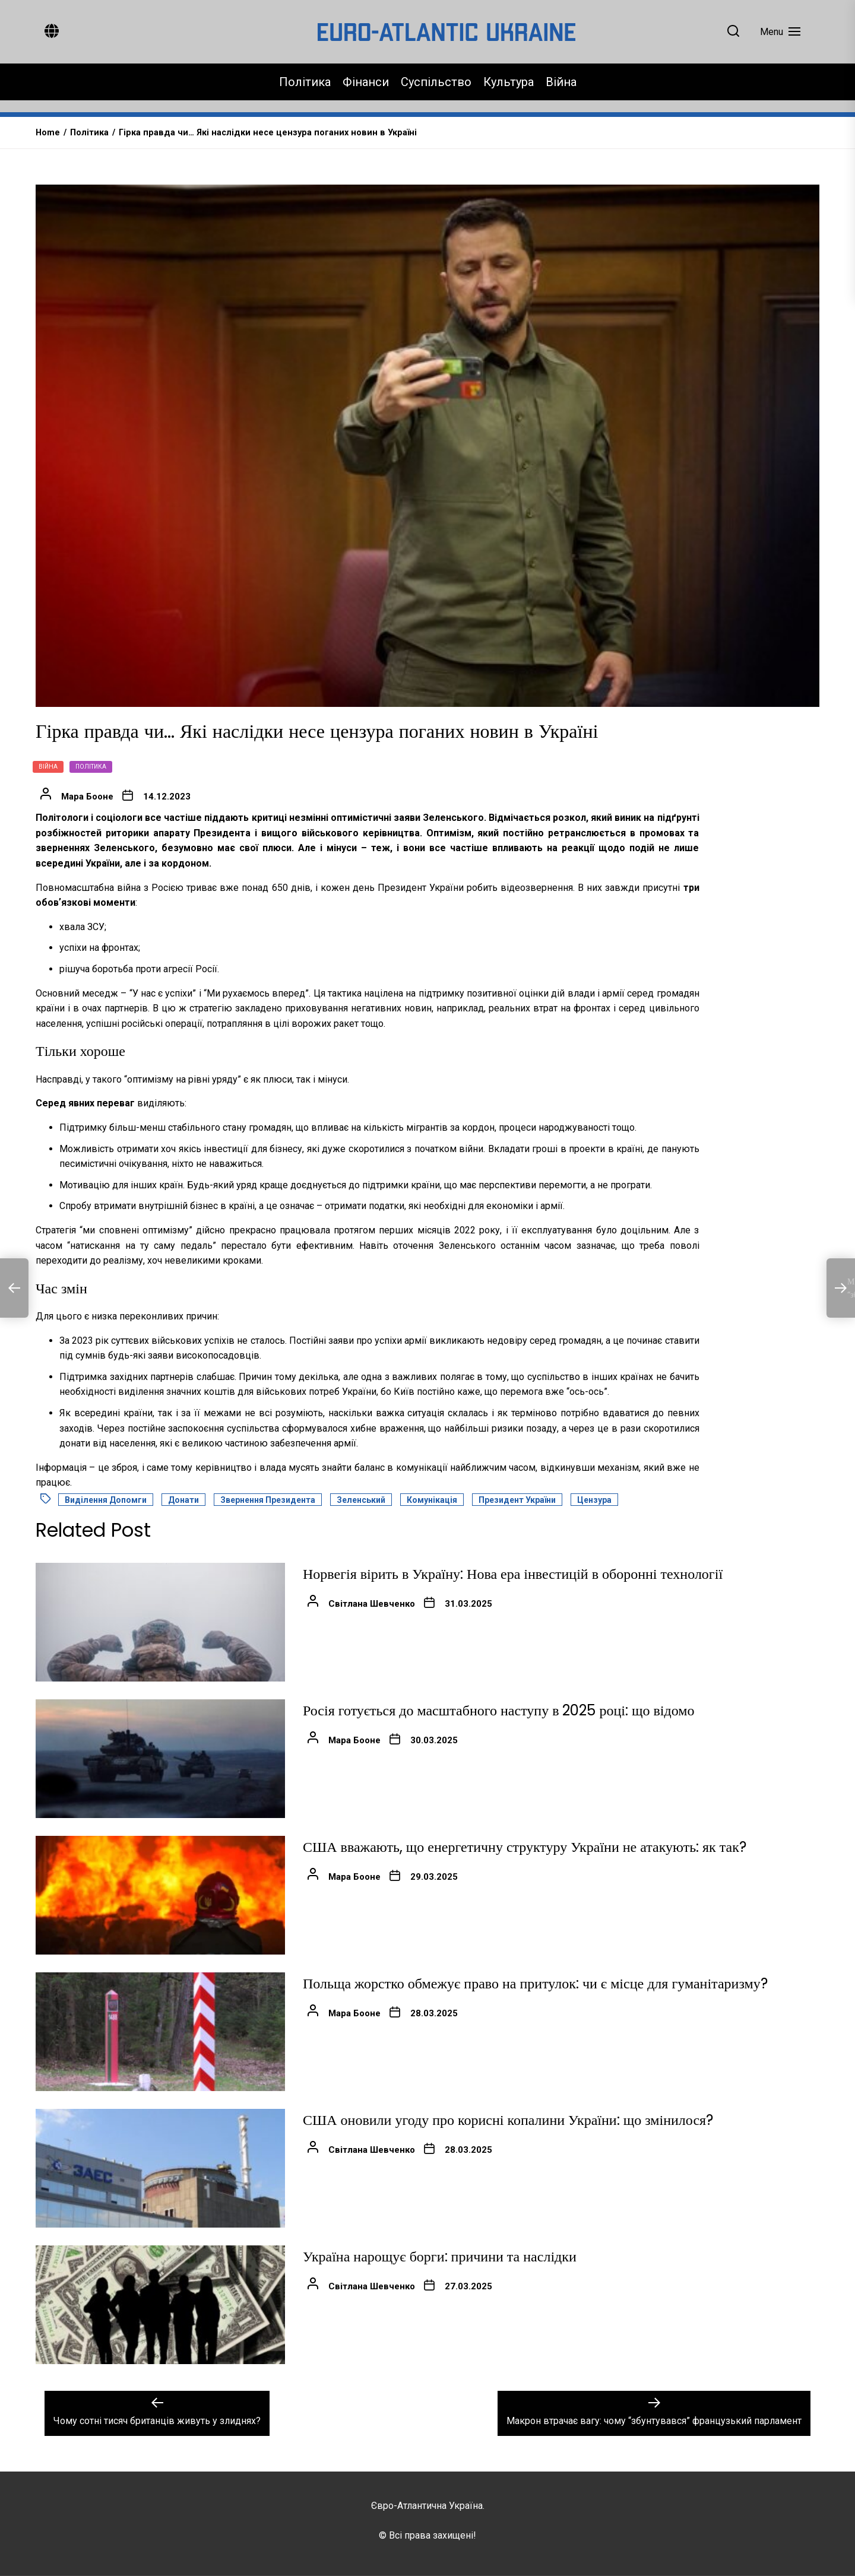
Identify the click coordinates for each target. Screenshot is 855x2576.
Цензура (594, 1500)
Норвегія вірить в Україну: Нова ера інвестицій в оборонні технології (513, 1574)
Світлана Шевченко (371, 1603)
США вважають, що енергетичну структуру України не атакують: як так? (524, 1847)
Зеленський (361, 1500)
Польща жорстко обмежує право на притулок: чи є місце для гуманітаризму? (535, 1983)
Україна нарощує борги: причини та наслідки (440, 2256)
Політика (305, 82)
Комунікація (432, 1500)
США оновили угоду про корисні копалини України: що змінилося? (508, 2120)
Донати (183, 1500)
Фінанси (366, 82)
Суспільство (436, 82)
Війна (561, 82)
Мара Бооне (87, 796)
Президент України (517, 1500)
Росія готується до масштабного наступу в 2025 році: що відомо (498, 1710)
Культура (508, 82)
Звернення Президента (267, 1500)
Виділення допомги (106, 1500)
